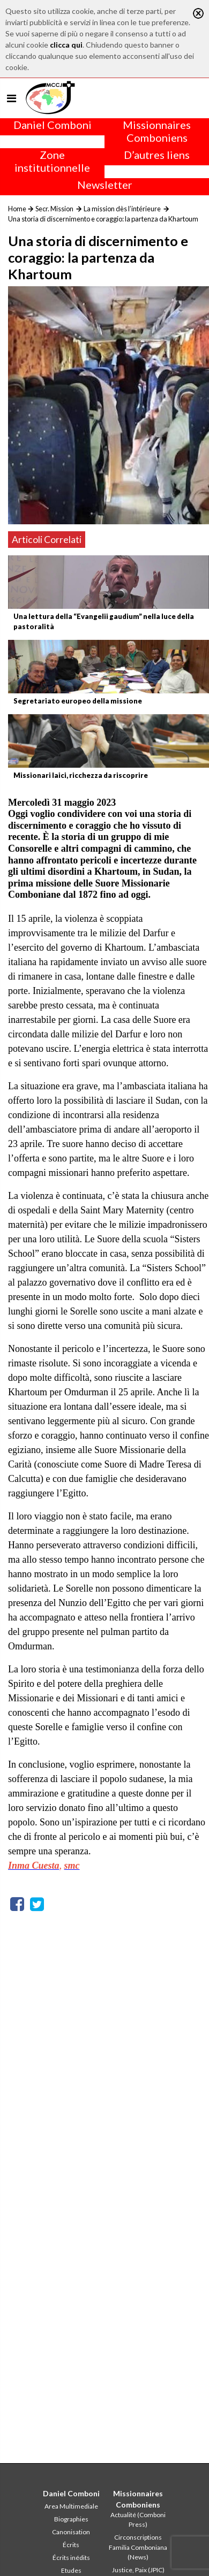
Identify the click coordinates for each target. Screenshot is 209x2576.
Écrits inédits (71, 2558)
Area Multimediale (71, 2506)
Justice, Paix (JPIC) (138, 2570)
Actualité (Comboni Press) (138, 2519)
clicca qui (66, 44)
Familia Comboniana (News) (138, 2552)
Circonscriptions (138, 2537)
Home (17, 208)
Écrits (71, 2545)
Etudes (71, 2570)
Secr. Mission (54, 208)
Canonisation (71, 2532)
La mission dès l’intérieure (122, 208)
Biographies (71, 2519)
